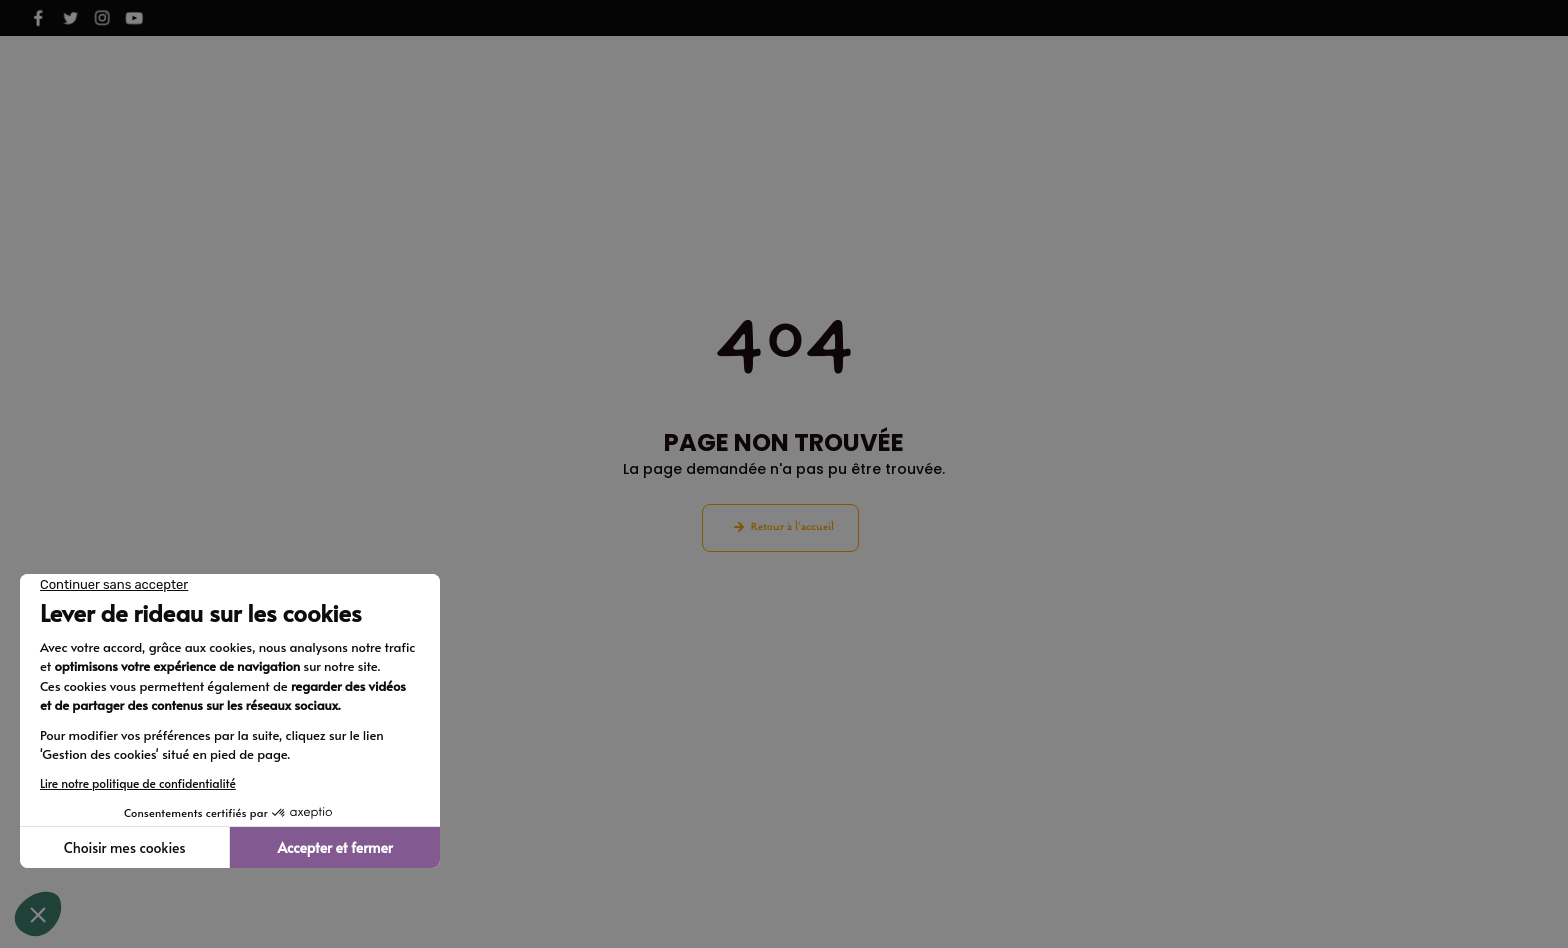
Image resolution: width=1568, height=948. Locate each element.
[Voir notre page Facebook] (38, 18)
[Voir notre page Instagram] (102, 18)
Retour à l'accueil (792, 527)
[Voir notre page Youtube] (134, 18)
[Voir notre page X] (70, 18)
